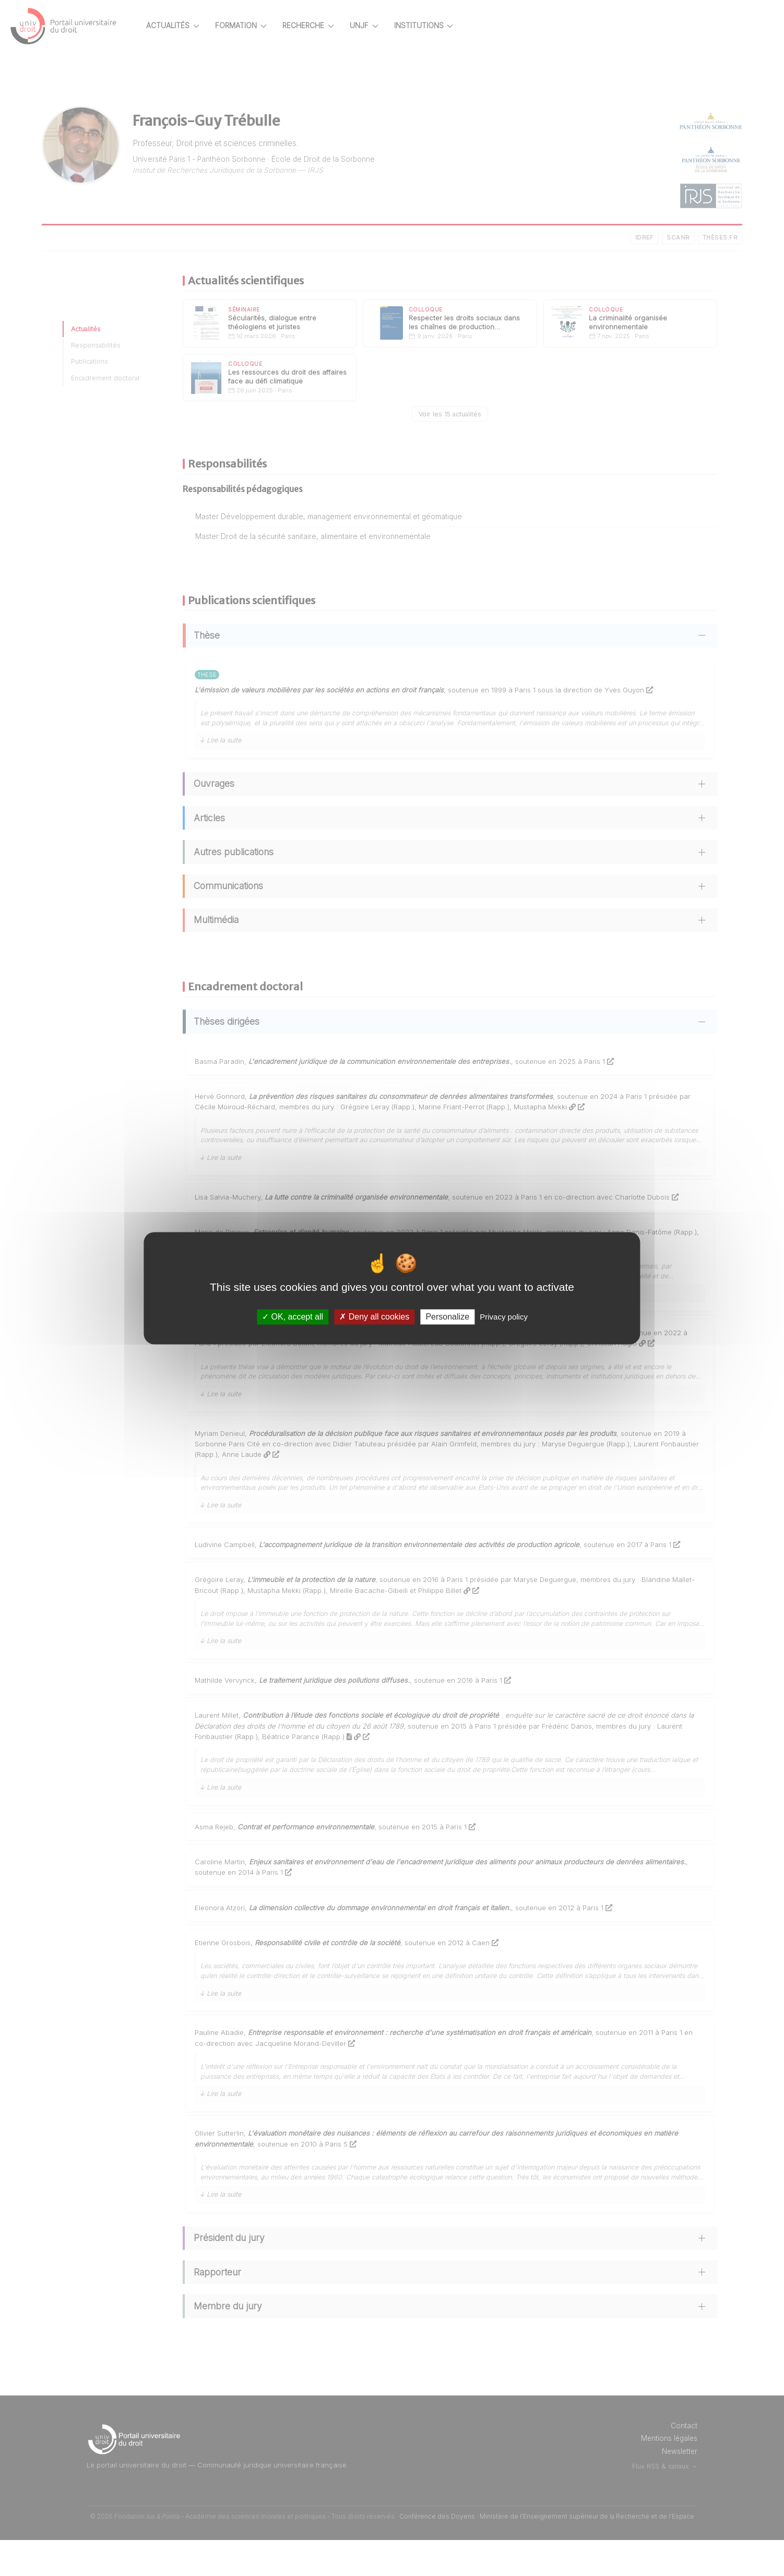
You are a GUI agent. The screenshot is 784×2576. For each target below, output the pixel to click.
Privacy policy (504, 1316)
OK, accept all (292, 1316)
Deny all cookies (374, 1316)
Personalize (447, 1316)
